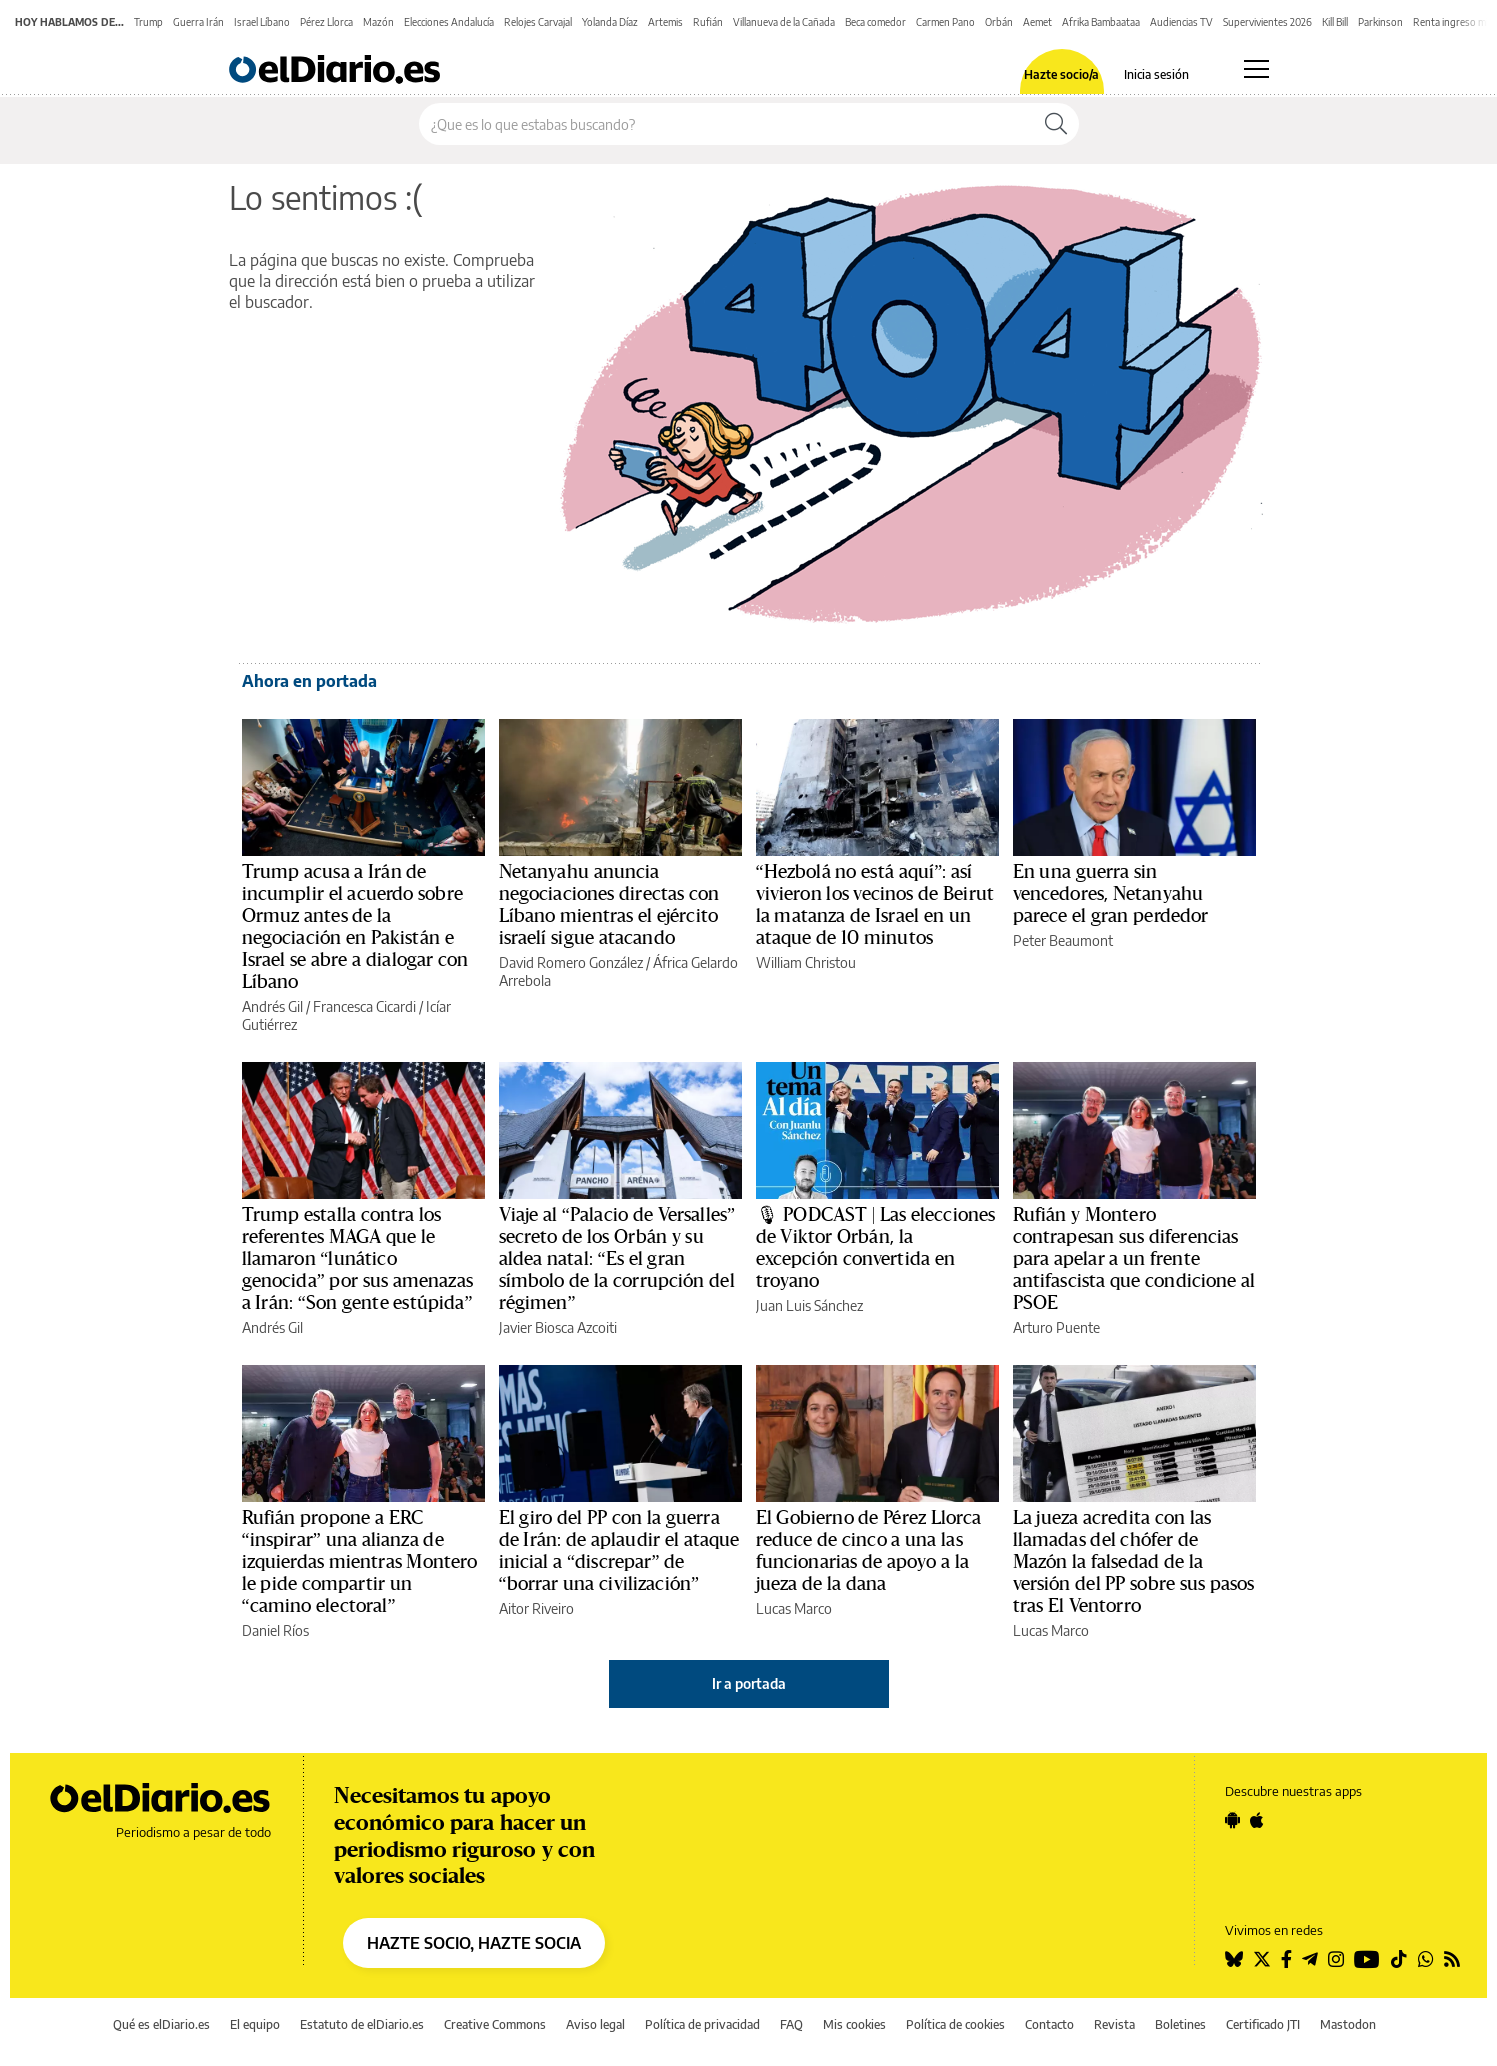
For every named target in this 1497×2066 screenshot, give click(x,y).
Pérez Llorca (326, 22)
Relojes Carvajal (538, 22)
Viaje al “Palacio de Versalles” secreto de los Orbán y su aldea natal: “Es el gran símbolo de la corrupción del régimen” (617, 1259)
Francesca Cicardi (364, 1006)
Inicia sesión (1156, 75)
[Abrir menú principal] (1256, 69)
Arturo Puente (1056, 1327)
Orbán (999, 22)
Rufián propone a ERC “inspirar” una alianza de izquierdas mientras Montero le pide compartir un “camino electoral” (360, 1562)
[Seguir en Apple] (1257, 1820)
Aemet (1037, 22)
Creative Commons (495, 2024)
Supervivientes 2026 (1267, 22)
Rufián (708, 22)
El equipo (255, 2024)
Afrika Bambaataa (1101, 22)
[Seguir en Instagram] (1336, 1959)
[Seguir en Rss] (1452, 1959)
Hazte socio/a (1061, 75)
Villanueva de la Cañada (784, 22)
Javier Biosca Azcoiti (558, 1327)
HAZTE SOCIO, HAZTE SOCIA (474, 1943)
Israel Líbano (262, 22)
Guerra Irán (198, 22)
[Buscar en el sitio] (726, 124)
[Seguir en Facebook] (1286, 1959)
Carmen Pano (945, 22)
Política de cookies (955, 2024)
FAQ (791, 2024)
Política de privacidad (702, 2024)
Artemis (665, 22)
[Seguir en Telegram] (1310, 1959)
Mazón (378, 22)
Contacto (1049, 2024)
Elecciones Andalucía (449, 22)
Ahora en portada (309, 681)
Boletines (1180, 2024)
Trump (148, 22)
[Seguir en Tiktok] (1399, 1959)
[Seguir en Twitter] (1262, 1959)
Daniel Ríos (275, 1630)
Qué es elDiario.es (161, 2024)
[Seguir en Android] (1232, 1820)
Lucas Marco (794, 1608)
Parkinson (1380, 22)
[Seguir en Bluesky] (1234, 1959)
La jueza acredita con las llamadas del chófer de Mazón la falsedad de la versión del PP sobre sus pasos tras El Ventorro (1134, 1562)
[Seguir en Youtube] (1367, 1959)
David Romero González (571, 962)
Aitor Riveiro (536, 1608)
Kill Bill (1335, 22)
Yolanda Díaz (610, 22)
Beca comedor (875, 22)
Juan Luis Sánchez (809, 1305)
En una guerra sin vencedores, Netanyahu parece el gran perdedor (1111, 894)
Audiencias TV (1181, 22)
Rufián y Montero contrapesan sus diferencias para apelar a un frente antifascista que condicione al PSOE (1134, 1259)
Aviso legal (595, 2024)
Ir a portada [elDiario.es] (749, 1683)
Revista (1114, 2024)
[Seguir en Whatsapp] (1426, 1959)
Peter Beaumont (1063, 940)
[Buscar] (1056, 124)
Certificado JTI (1263, 2024)
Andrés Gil (272, 1006)
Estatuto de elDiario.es (362, 2024)
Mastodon (1348, 2024)
